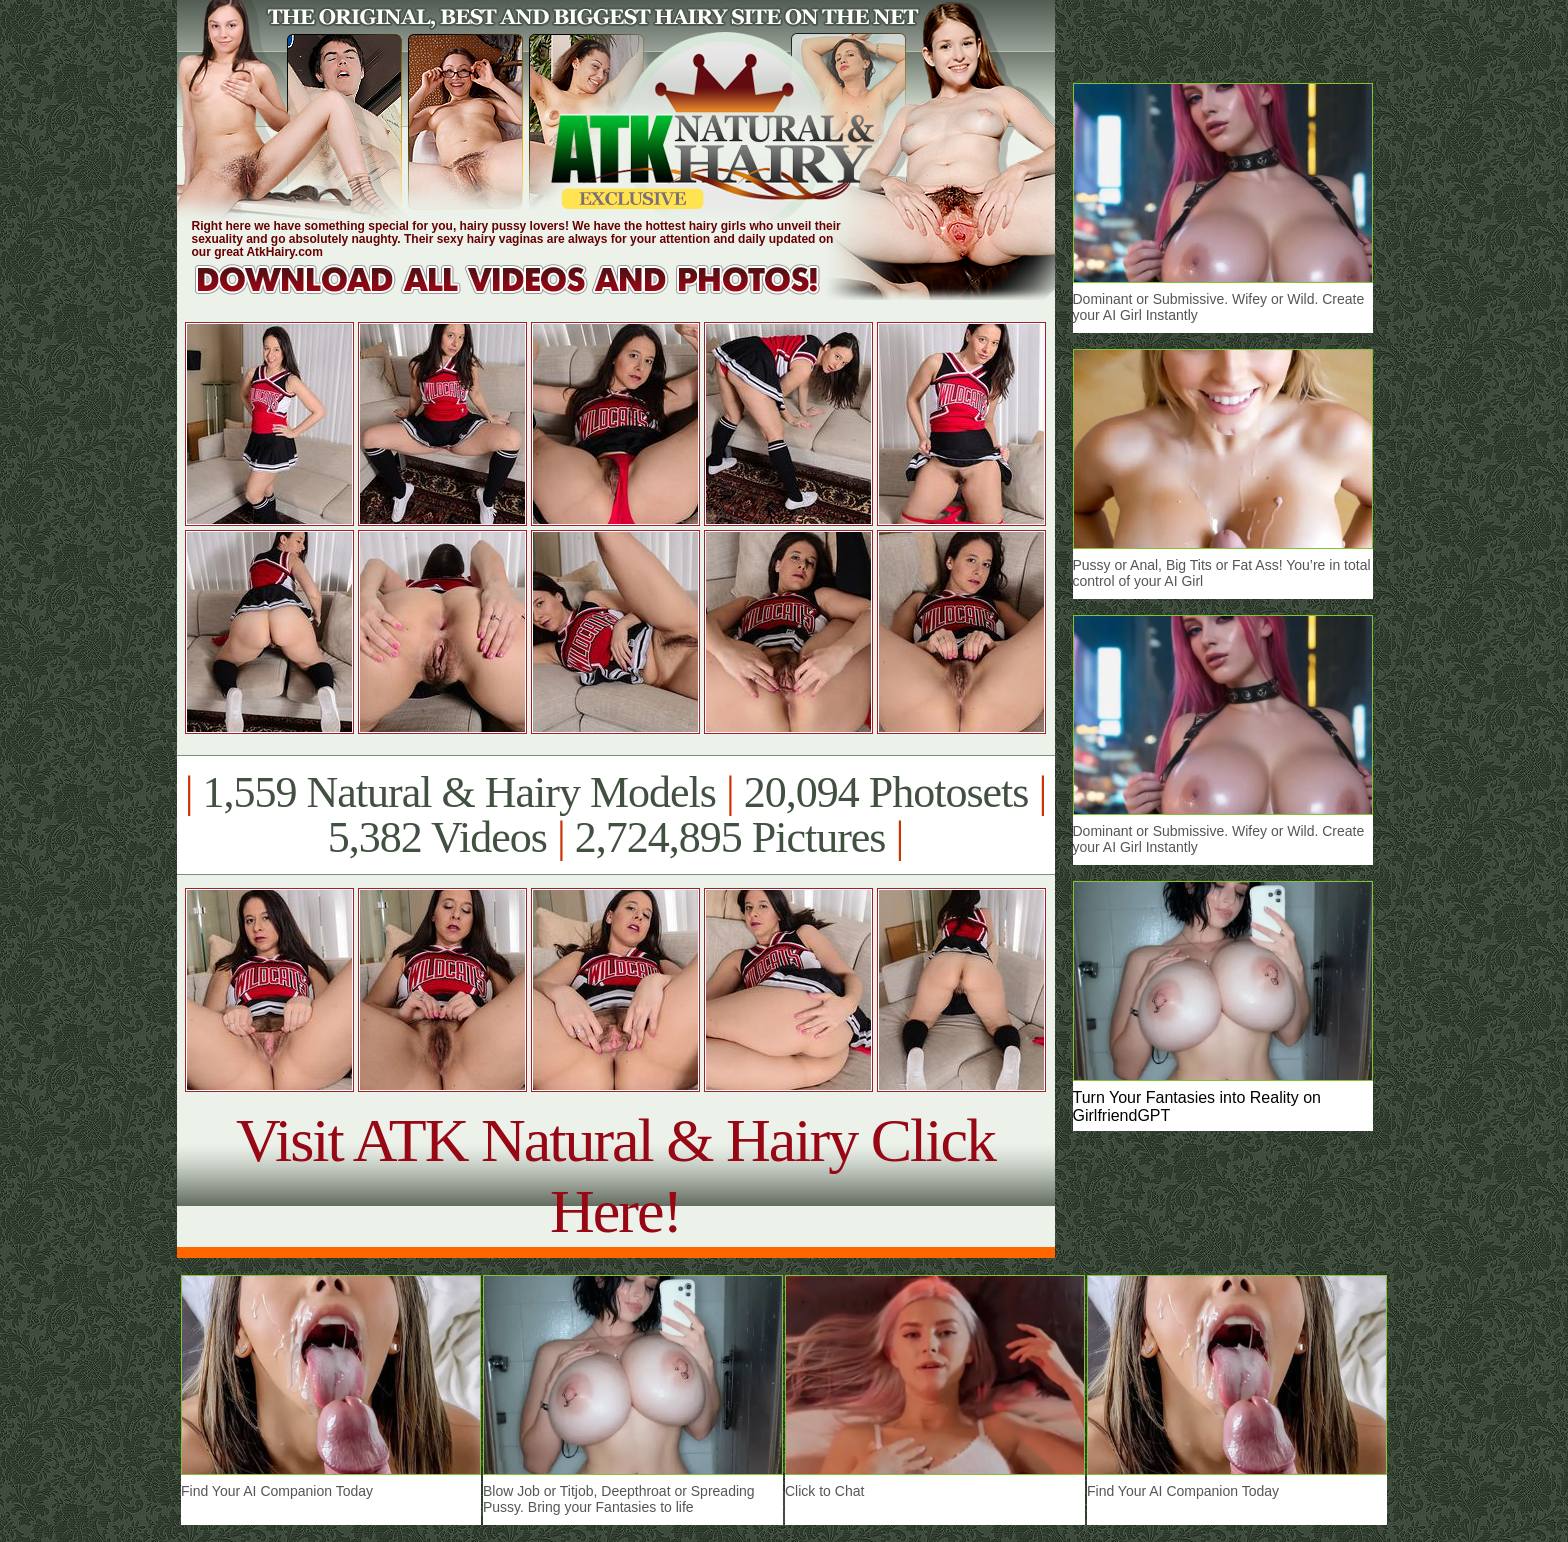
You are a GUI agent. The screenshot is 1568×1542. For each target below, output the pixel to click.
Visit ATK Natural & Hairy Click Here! (615, 1175)
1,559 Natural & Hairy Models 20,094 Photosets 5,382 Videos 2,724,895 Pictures (615, 815)
